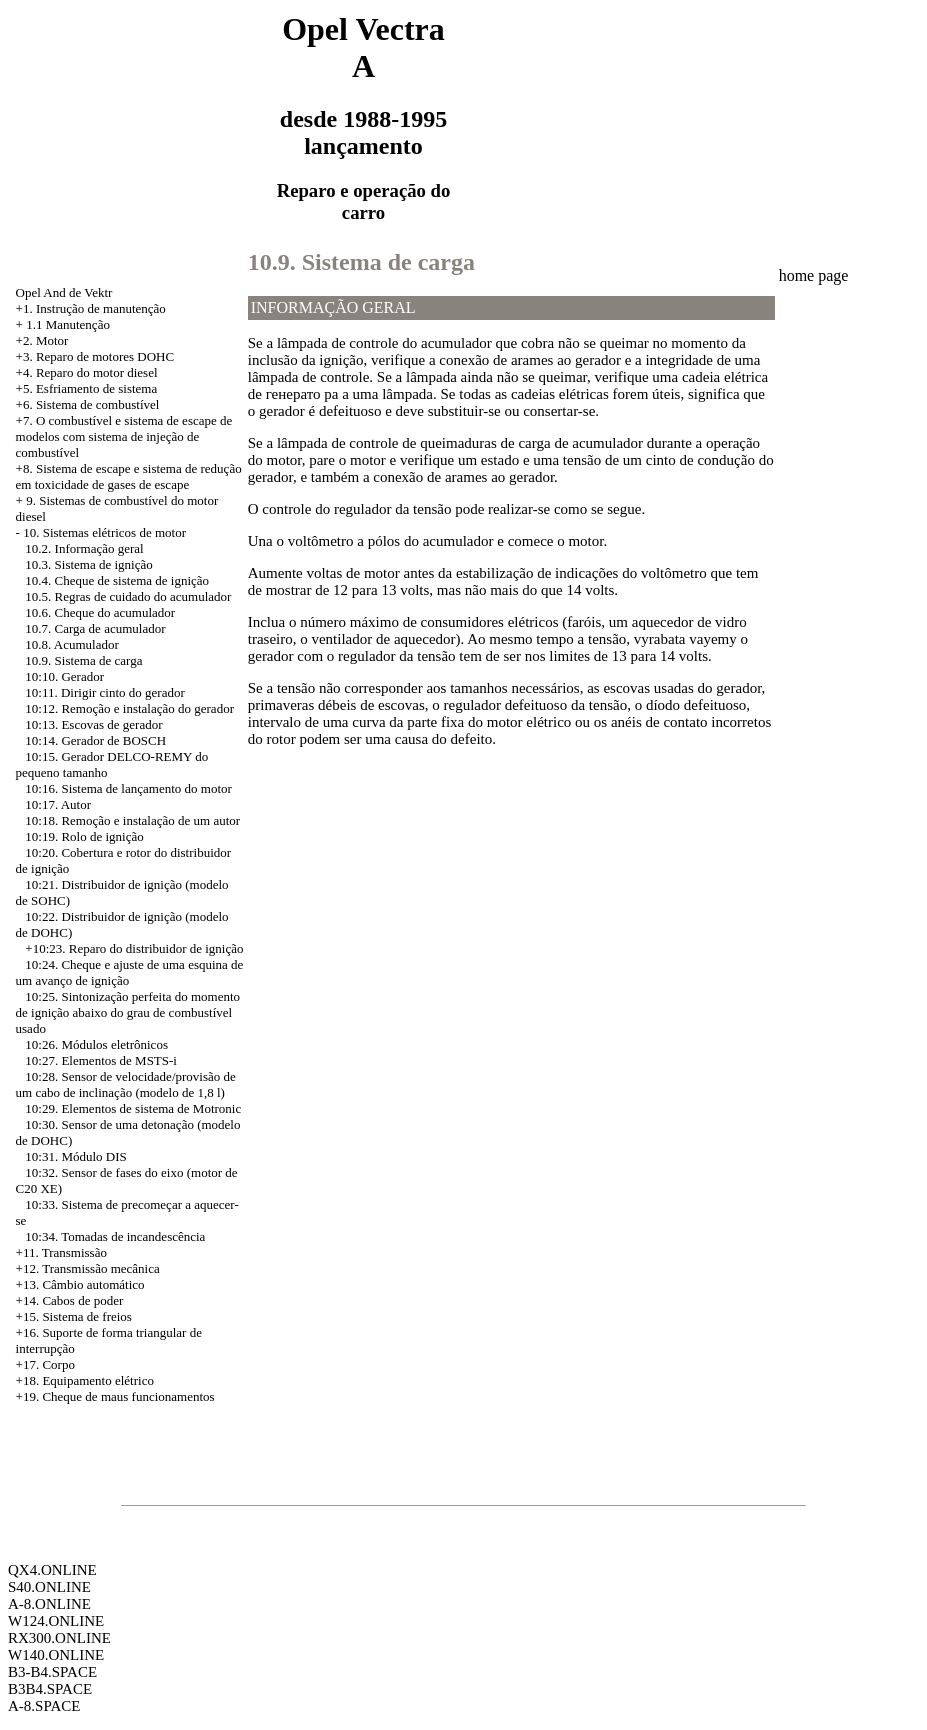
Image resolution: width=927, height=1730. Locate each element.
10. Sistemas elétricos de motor (104, 532)
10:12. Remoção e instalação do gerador (129, 708)
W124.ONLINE (56, 1621)
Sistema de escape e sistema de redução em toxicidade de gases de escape (129, 476)
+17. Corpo (45, 1364)
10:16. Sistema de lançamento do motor (128, 788)
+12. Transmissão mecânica (88, 1268)
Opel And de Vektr (64, 292)
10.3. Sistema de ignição (88, 564)
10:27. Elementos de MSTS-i (101, 1060)
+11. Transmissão (61, 1252)
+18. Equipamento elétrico (85, 1380)
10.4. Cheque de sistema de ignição (117, 580)
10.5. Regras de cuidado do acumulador (128, 596)
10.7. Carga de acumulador (95, 628)
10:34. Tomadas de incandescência (115, 1236)
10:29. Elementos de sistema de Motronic (133, 1108)
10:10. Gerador (64, 676)
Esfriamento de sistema (96, 388)
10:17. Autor (58, 804)
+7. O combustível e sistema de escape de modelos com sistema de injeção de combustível (124, 436)
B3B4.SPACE (50, 1689)
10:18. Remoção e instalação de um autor (132, 820)
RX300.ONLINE (59, 1638)
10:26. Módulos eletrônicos (96, 1044)
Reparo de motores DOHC (105, 356)
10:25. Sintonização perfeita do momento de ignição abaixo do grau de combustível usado (128, 1012)
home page (814, 275)
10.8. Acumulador (72, 644)
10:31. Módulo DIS (75, 1156)
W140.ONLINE (56, 1655)
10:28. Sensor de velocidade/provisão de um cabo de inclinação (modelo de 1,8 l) (126, 1084)
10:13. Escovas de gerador (93, 724)
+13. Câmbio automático (80, 1284)
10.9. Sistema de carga (83, 660)
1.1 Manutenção (68, 324)
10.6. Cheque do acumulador (100, 612)
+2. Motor (42, 340)
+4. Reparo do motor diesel (87, 372)
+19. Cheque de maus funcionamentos (115, 1396)
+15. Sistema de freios (74, 1316)
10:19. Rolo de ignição (84, 836)
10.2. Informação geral (84, 548)
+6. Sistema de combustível (88, 404)
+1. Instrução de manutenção (91, 308)
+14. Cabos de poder (70, 1300)
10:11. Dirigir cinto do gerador (104, 692)
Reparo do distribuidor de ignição (156, 948)
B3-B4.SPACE (52, 1672)
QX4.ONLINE (52, 1570)
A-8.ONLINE (49, 1604)
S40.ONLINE (49, 1587)
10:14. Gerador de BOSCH (95, 740)
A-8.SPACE (44, 1706)
